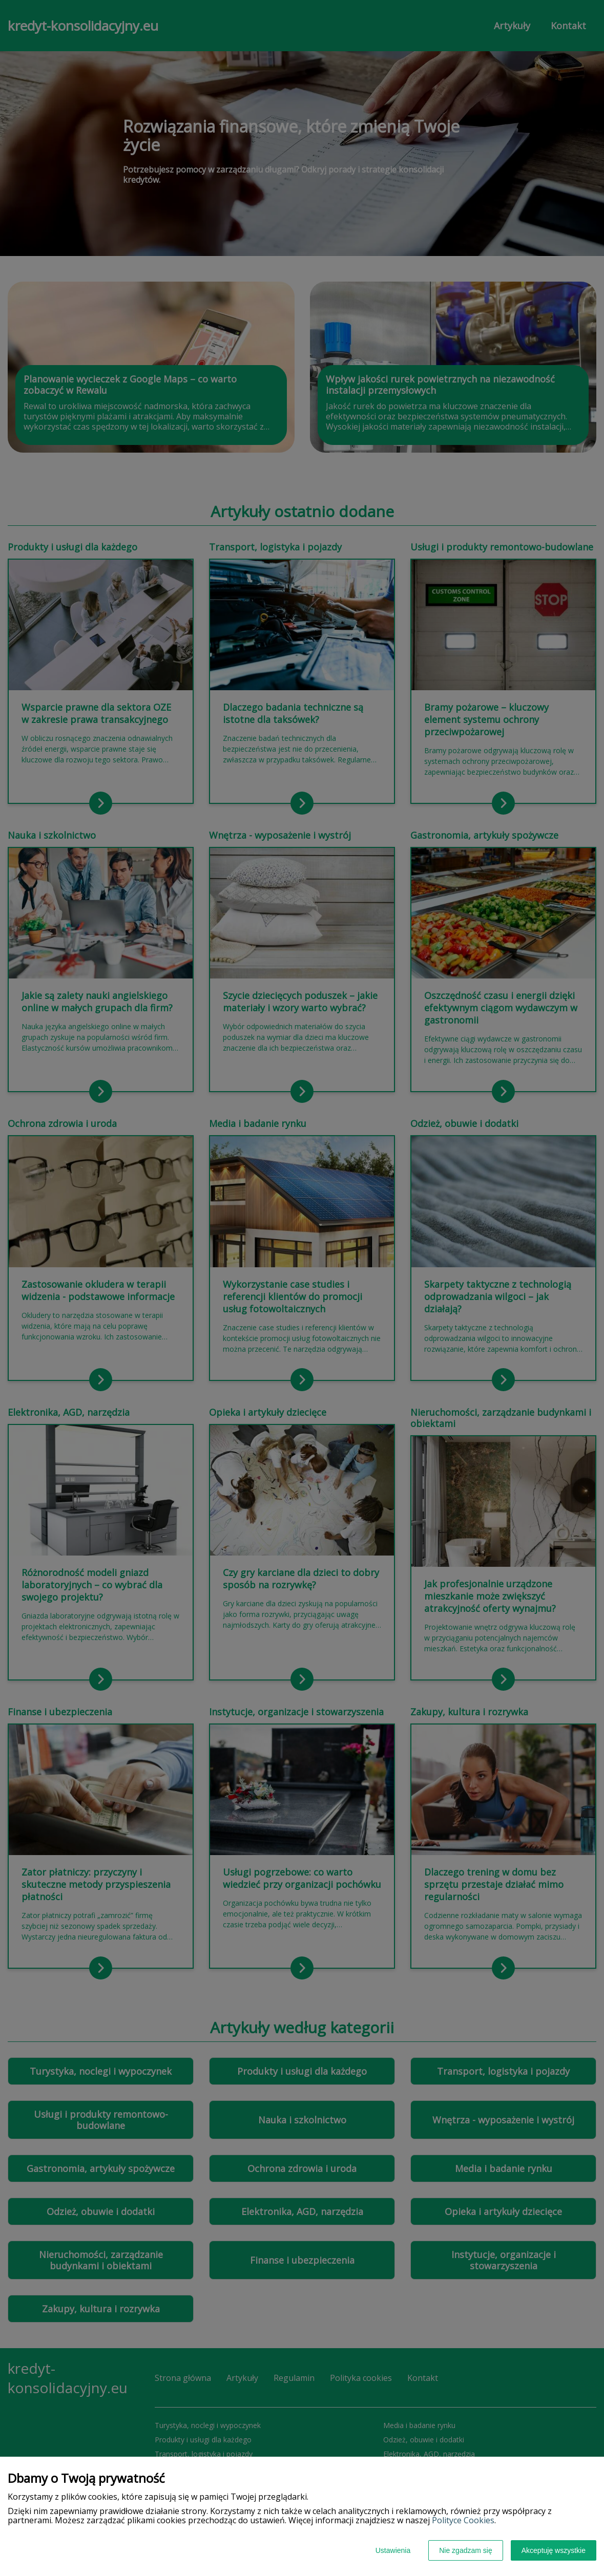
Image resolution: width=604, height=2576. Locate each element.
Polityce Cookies (463, 2520)
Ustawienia (393, 2550)
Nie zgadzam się (465, 2550)
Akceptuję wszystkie (554, 2550)
